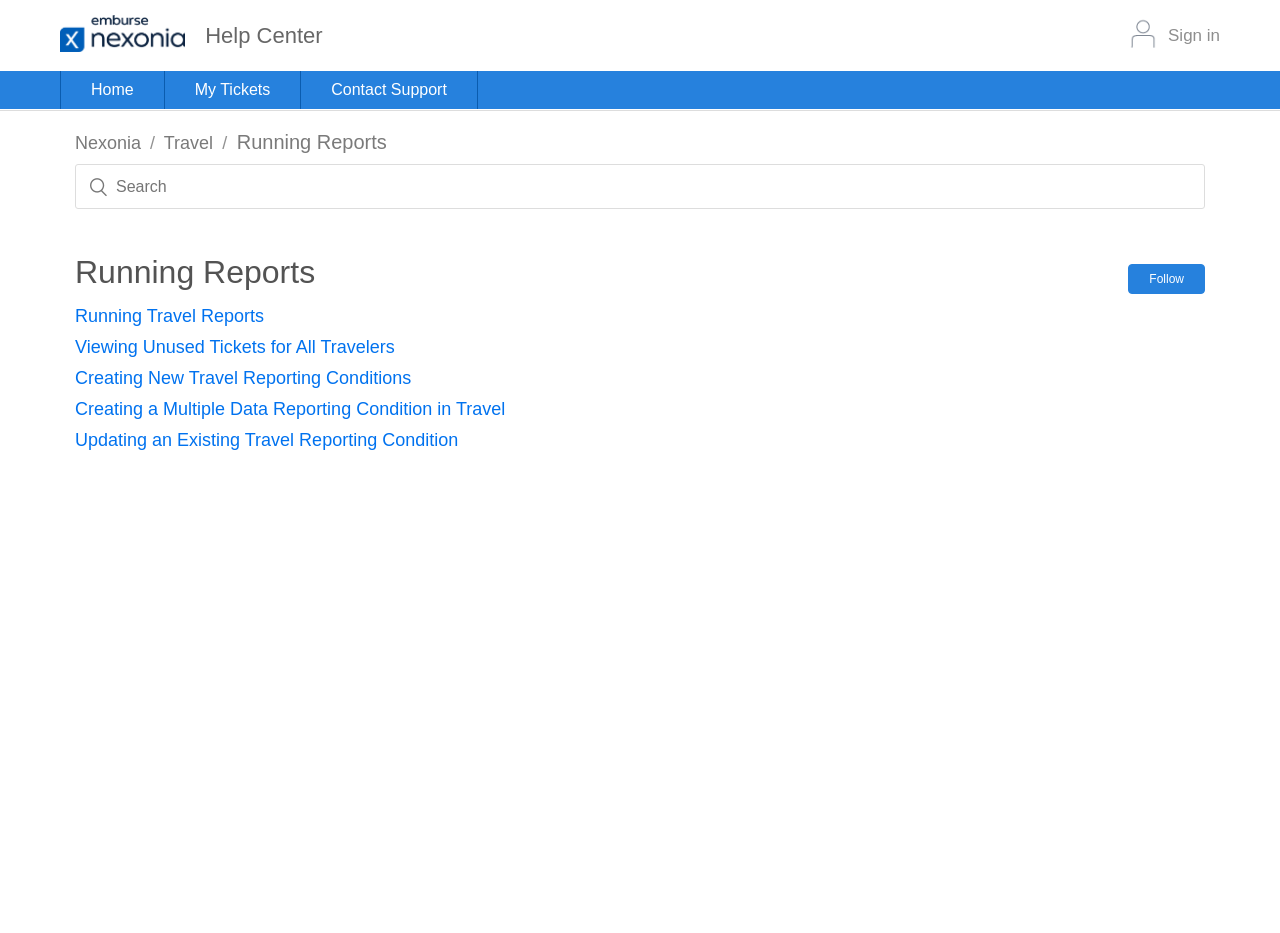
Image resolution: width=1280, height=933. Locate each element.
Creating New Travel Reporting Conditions (243, 378)
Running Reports (312, 142)
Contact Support (389, 89)
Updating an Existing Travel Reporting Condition (266, 440)
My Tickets (233, 89)
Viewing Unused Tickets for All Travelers (235, 347)
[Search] (640, 186)
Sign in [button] (1194, 35)
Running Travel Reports (169, 316)
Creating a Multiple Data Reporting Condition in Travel (290, 409)
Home (112, 89)
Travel (188, 143)
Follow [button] (1166, 279)
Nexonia (108, 143)
